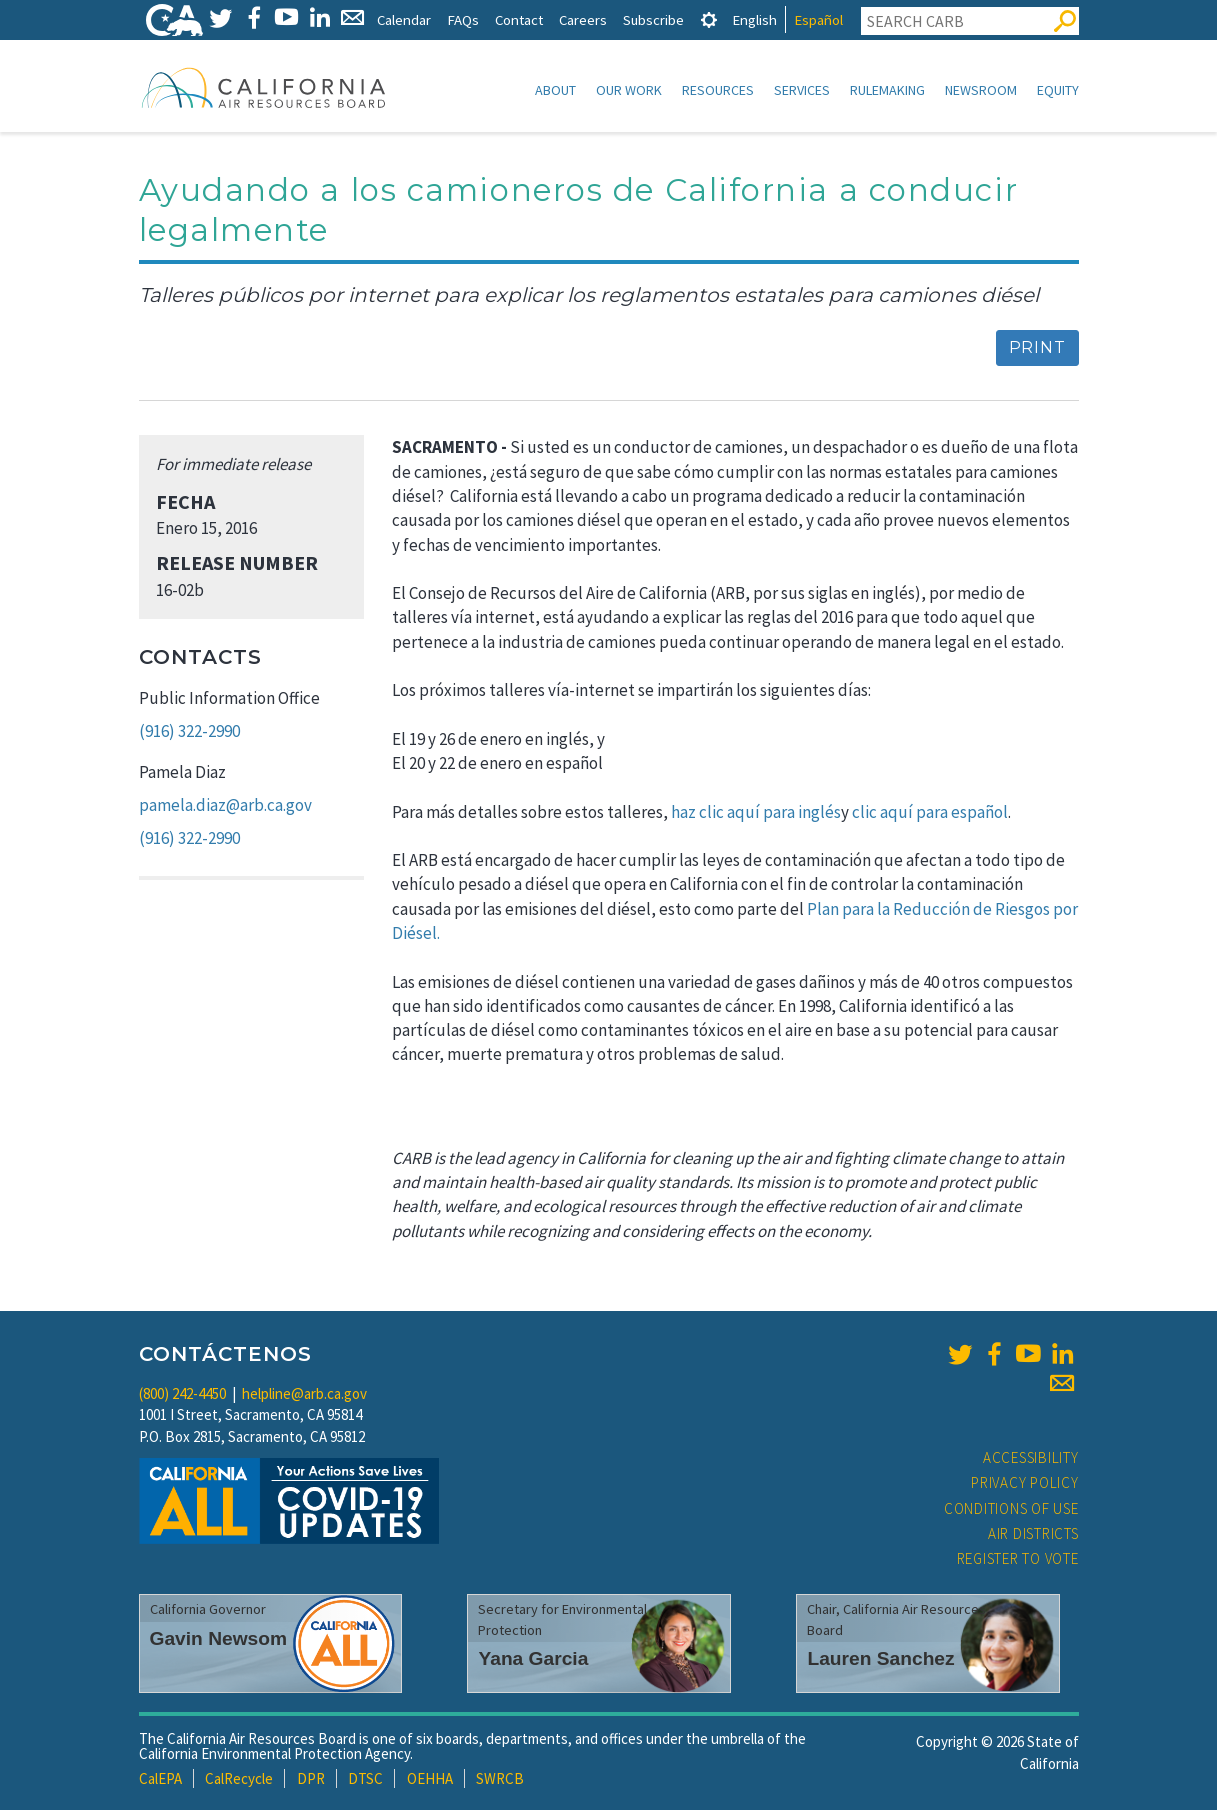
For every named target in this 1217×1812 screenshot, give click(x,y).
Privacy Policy (1025, 1484)
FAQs (463, 19)
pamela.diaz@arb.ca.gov (225, 807)
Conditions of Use (1011, 1510)
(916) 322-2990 (189, 733)
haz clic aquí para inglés (756, 814)
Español (818, 19)
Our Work (629, 90)
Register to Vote (1018, 1560)
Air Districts (1033, 1535)
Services (802, 90)
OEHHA (430, 1780)
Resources (718, 90)
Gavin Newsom (219, 1640)
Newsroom (981, 90)
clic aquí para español (930, 814)
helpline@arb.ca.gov (304, 1395)
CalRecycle (239, 1780)
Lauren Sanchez (880, 1660)
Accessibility (1031, 1459)
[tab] (709, 19)
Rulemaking (887, 90)
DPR (311, 1780)
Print (1037, 349)
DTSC (365, 1780)
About (555, 90)
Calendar (404, 19)
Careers (583, 19)
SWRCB (500, 1780)
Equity (1058, 90)
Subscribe (653, 19)
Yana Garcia (533, 1660)
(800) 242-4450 (182, 1395)
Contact (519, 19)
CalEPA (160, 1780)
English (754, 19)
